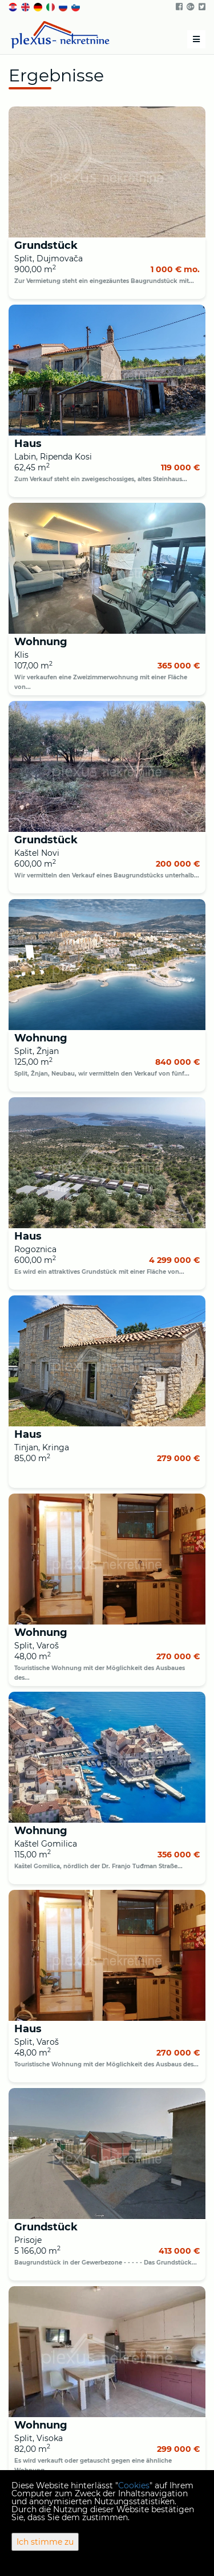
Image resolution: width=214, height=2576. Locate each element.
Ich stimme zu (45, 2542)
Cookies (134, 2485)
